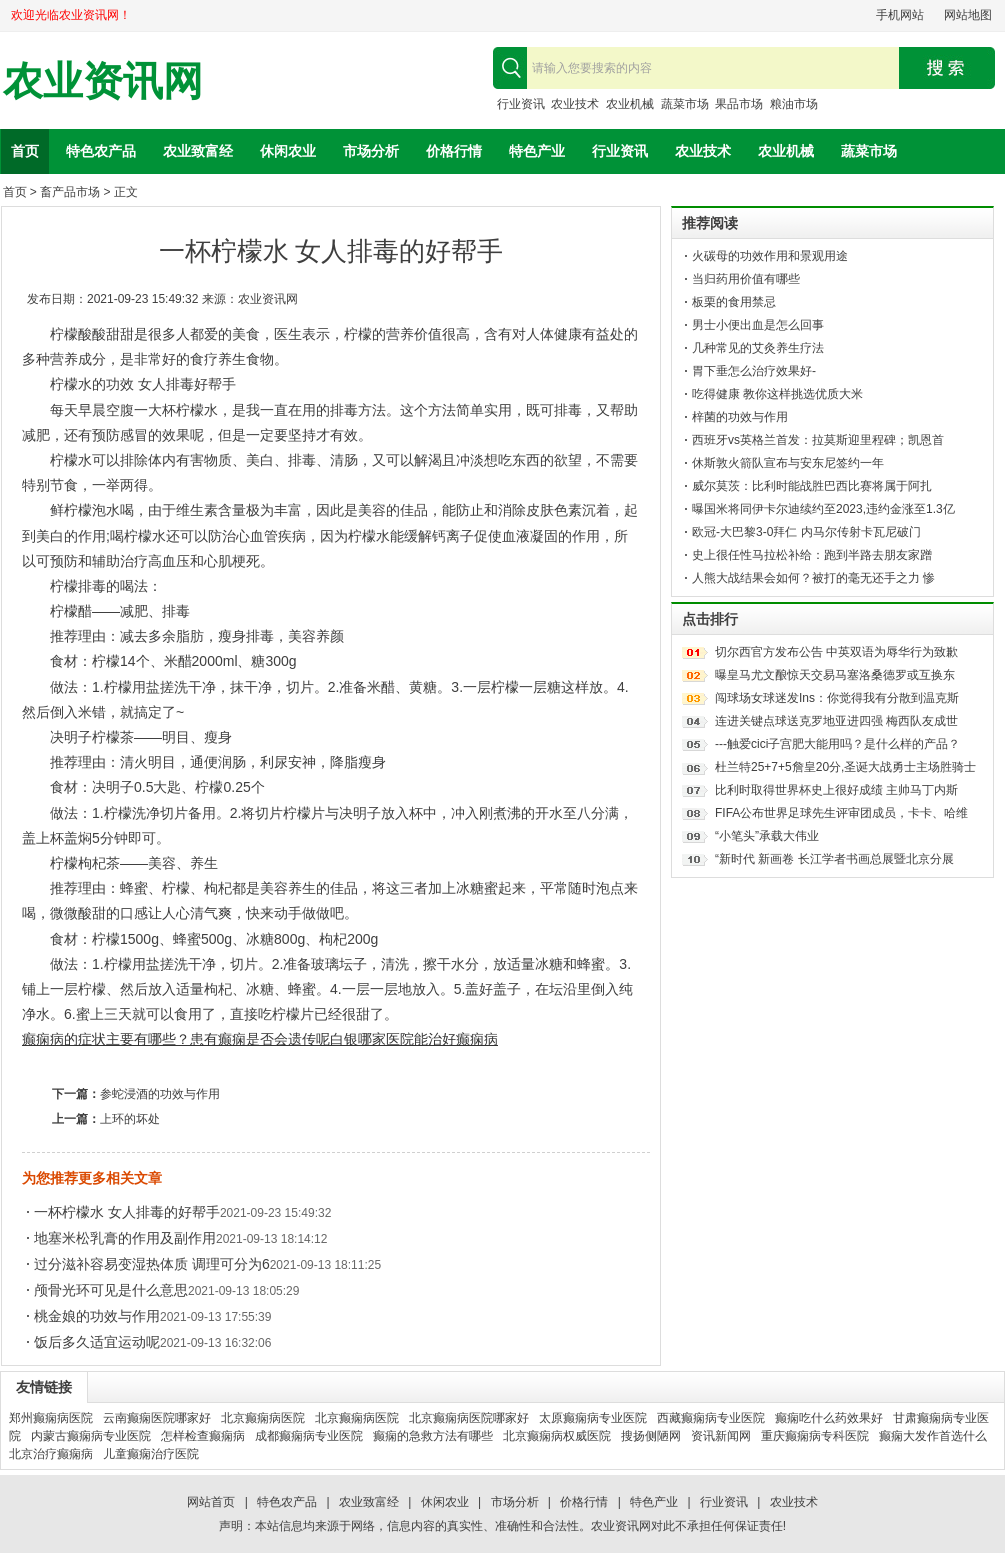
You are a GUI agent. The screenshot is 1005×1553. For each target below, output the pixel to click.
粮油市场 (794, 104)
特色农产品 (101, 151)
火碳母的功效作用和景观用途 (770, 256)
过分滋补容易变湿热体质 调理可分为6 (152, 1264)
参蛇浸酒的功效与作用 (160, 1094)
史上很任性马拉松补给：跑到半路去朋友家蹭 (812, 555)
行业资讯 (521, 104)
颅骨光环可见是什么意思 (111, 1290)
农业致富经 (198, 151)
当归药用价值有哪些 (746, 279)
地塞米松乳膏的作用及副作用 (125, 1238)
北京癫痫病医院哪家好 (469, 1418)
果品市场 (739, 104)
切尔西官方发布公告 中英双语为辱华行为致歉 (836, 652)
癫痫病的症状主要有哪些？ (106, 1039)
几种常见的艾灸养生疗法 (758, 348)
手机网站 (900, 15)
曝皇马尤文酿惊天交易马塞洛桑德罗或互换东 (835, 675)
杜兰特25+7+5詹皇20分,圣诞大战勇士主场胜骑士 (845, 767)
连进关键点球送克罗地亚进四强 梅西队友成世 (836, 721)
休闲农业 (288, 151)
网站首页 (211, 1502)
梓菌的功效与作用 (740, 417)
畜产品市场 (70, 192)
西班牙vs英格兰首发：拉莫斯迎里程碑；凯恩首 (818, 440)
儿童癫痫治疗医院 (151, 1454)
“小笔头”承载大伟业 (767, 836)
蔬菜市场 (685, 104)
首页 (25, 151)
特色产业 (537, 151)
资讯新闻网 (721, 1436)
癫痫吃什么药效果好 (829, 1418)
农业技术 (575, 104)
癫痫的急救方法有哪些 (433, 1436)
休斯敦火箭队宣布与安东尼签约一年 (788, 463)
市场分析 (371, 151)
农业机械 (630, 104)
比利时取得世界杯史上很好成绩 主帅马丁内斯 (836, 790)
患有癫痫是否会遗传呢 (260, 1039)
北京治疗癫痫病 (51, 1454)
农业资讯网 (103, 81)
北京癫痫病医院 (263, 1418)
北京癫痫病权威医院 (557, 1436)
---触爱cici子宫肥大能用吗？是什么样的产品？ (837, 744)
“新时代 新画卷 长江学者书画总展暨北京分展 (834, 859)
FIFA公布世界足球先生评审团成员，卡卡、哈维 (841, 813)
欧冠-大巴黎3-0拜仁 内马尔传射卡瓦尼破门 (806, 532)
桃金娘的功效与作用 (97, 1316)
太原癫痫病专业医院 (593, 1418)
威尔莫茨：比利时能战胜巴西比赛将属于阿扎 (812, 486)
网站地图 (968, 15)
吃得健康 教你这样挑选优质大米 (777, 394)
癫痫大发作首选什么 (933, 1436)
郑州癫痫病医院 (51, 1418)
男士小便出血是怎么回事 (758, 325)
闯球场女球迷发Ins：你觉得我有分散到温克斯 (837, 698)
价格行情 (454, 151)
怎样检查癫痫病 (203, 1436)
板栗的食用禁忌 (734, 302)
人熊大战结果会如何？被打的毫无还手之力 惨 (813, 578)
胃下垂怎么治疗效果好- (754, 371)
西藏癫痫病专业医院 (711, 1418)
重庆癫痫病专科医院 (815, 1436)
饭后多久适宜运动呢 (97, 1342)
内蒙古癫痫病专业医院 (91, 1436)
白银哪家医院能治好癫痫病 (414, 1039)
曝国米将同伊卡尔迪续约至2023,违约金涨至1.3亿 (823, 509)
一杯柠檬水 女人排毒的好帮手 (127, 1212)
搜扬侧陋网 (651, 1436)
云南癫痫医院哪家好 (157, 1418)
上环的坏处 (130, 1119)
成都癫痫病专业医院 (309, 1436)
